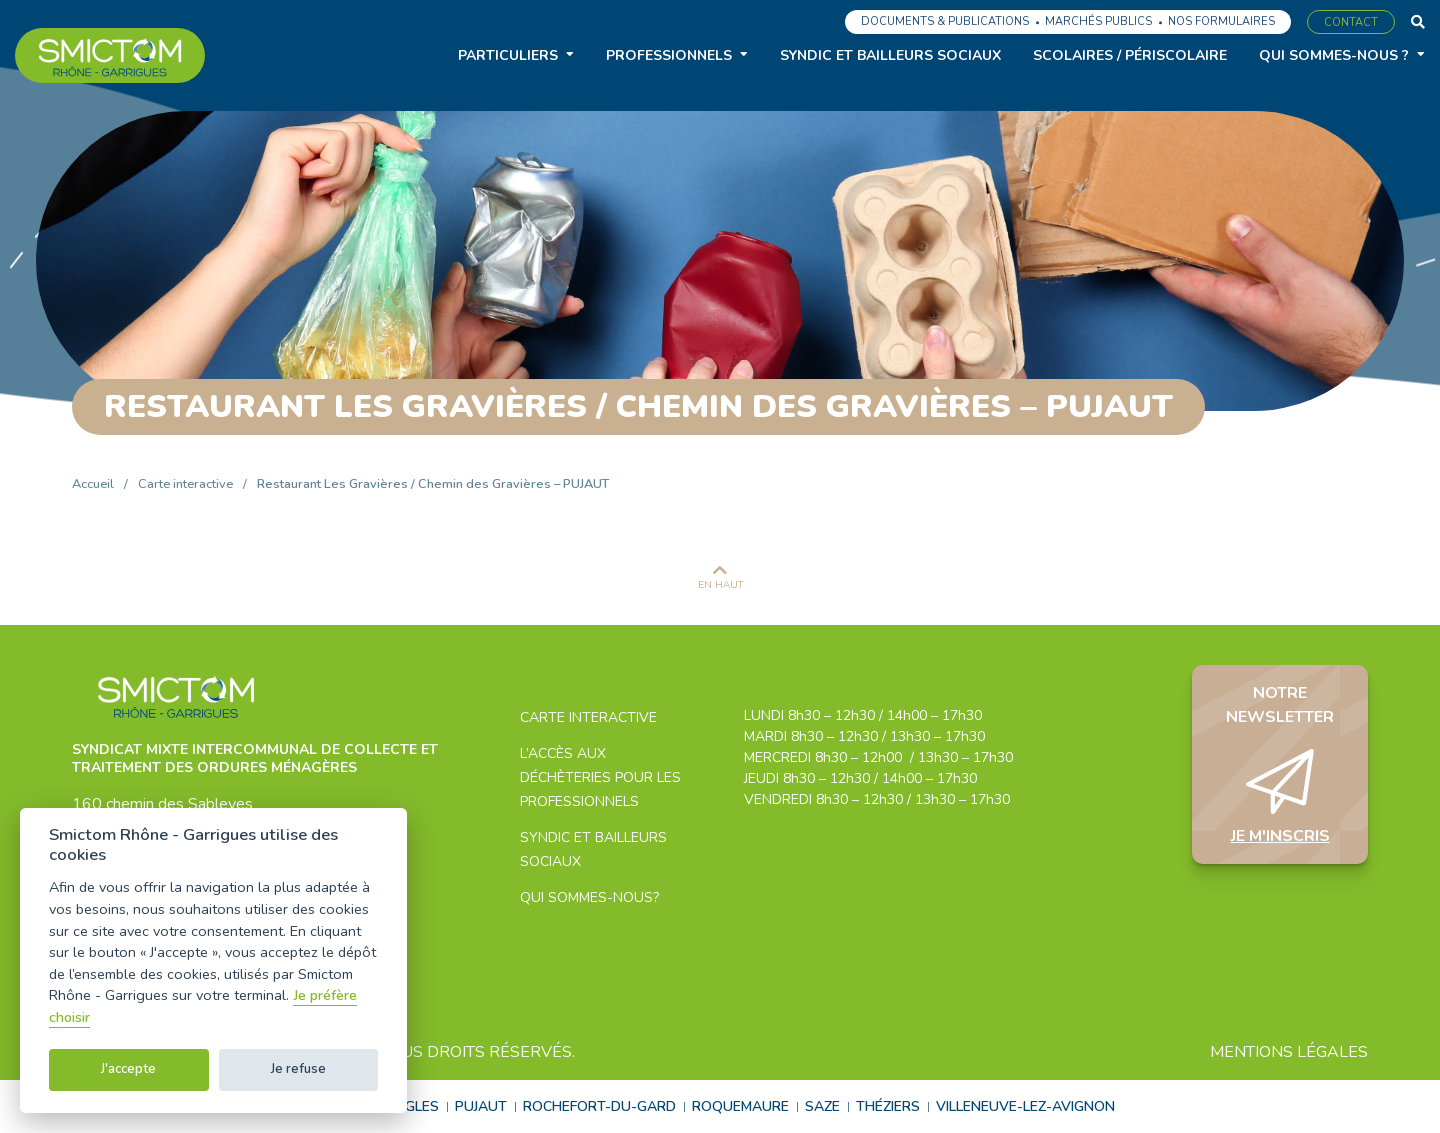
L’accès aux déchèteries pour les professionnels (600, 777)
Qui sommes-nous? (589, 897)
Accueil (93, 484)
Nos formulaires (1221, 21)
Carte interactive (185, 484)
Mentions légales (1289, 1052)
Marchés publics (1098, 21)
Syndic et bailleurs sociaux (890, 55)
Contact (1351, 22)
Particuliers (508, 55)
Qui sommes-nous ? (1334, 55)
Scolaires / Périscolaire (1130, 55)
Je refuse (298, 1069)
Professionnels (669, 55)
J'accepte (128, 1069)
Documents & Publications (945, 21)
